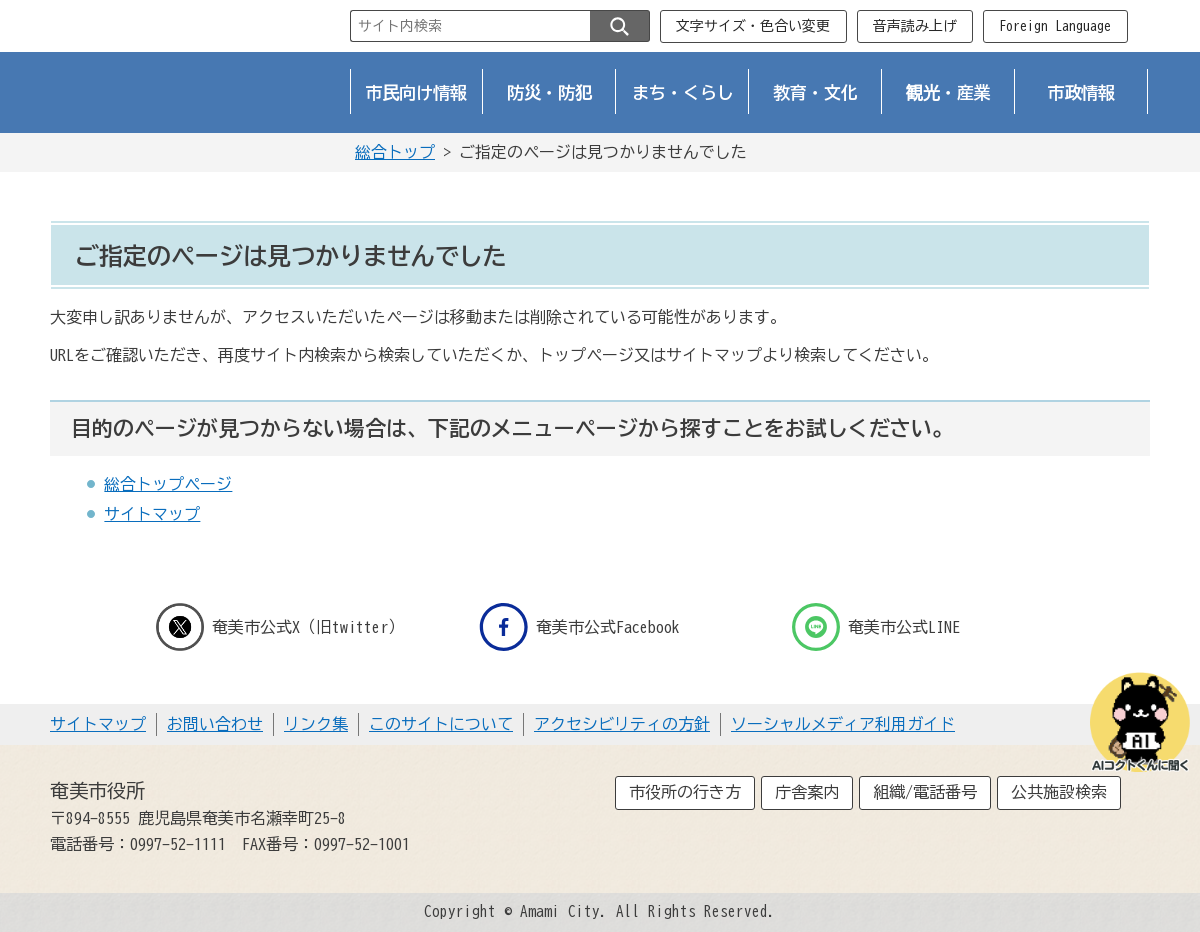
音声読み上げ (915, 26)
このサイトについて (441, 724)
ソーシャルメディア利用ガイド (843, 724)
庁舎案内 (807, 792)
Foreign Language (1055, 26)
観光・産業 (948, 92)
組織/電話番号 (925, 792)
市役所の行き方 (685, 792)
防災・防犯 (549, 92)
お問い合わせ (215, 724)
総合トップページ (168, 484)
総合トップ (395, 152)
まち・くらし (683, 92)
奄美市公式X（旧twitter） (280, 627)
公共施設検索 (1059, 792)
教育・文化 (815, 92)
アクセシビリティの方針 (622, 724)
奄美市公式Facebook (579, 627)
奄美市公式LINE (876, 627)
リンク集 (316, 724)
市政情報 (1082, 92)
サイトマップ (152, 514)
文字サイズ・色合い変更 (753, 26)
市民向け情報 (417, 92)
